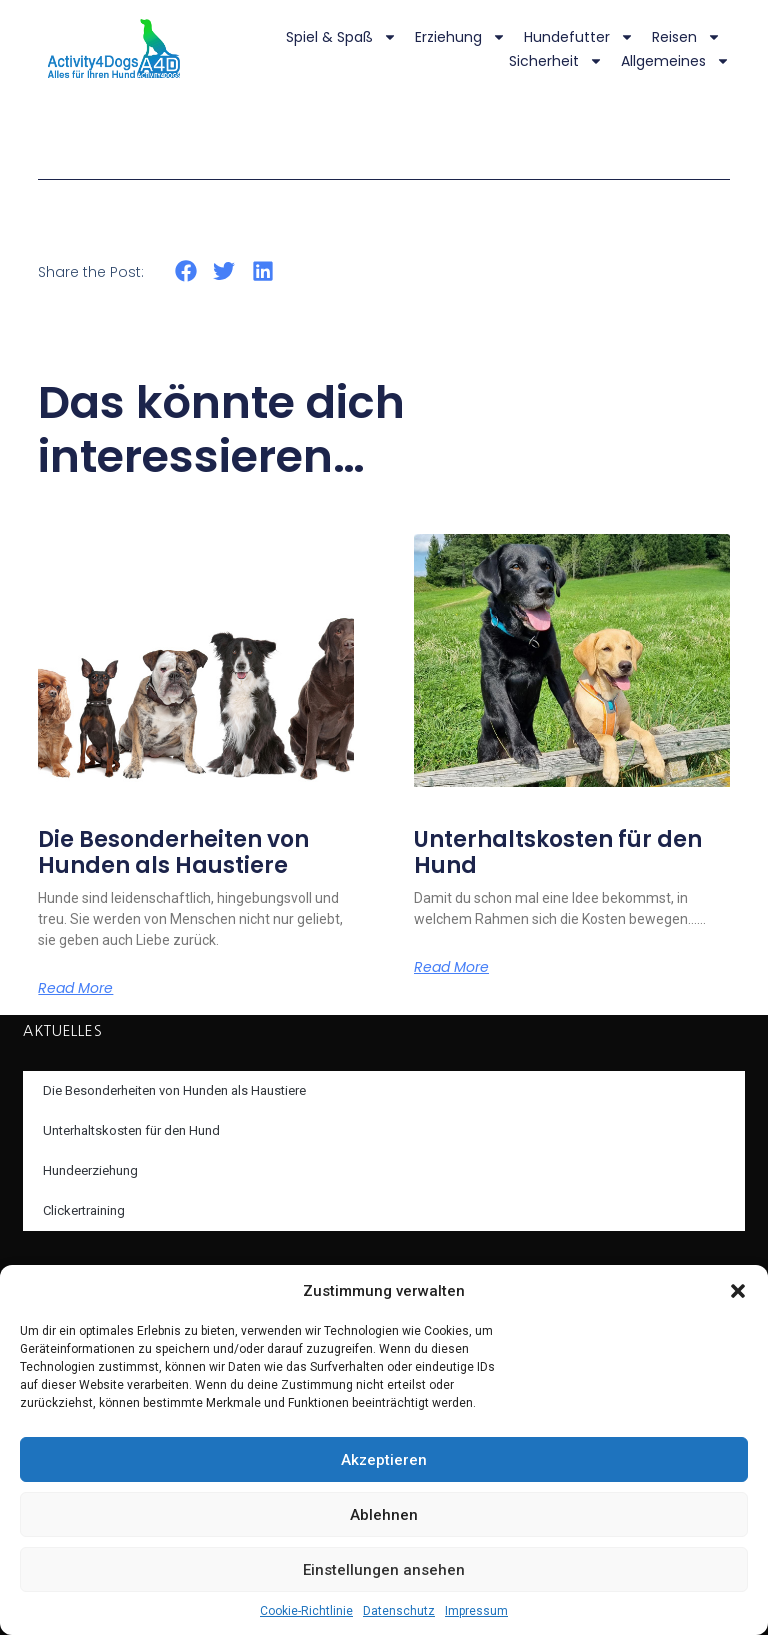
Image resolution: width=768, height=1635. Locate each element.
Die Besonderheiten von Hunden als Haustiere (173, 852)
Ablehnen (384, 1515)
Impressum (476, 1611)
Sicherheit (556, 61)
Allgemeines (675, 61)
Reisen (686, 37)
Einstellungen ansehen (384, 1570)
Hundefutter (579, 37)
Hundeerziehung (90, 1170)
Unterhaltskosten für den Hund (558, 852)
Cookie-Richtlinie (306, 1611)
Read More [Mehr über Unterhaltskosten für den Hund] (451, 967)
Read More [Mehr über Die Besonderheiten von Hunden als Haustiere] (75, 988)
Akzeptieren (384, 1460)
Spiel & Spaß (341, 37)
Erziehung (460, 37)
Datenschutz (399, 1611)
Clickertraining (84, 1210)
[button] (738, 1291)
